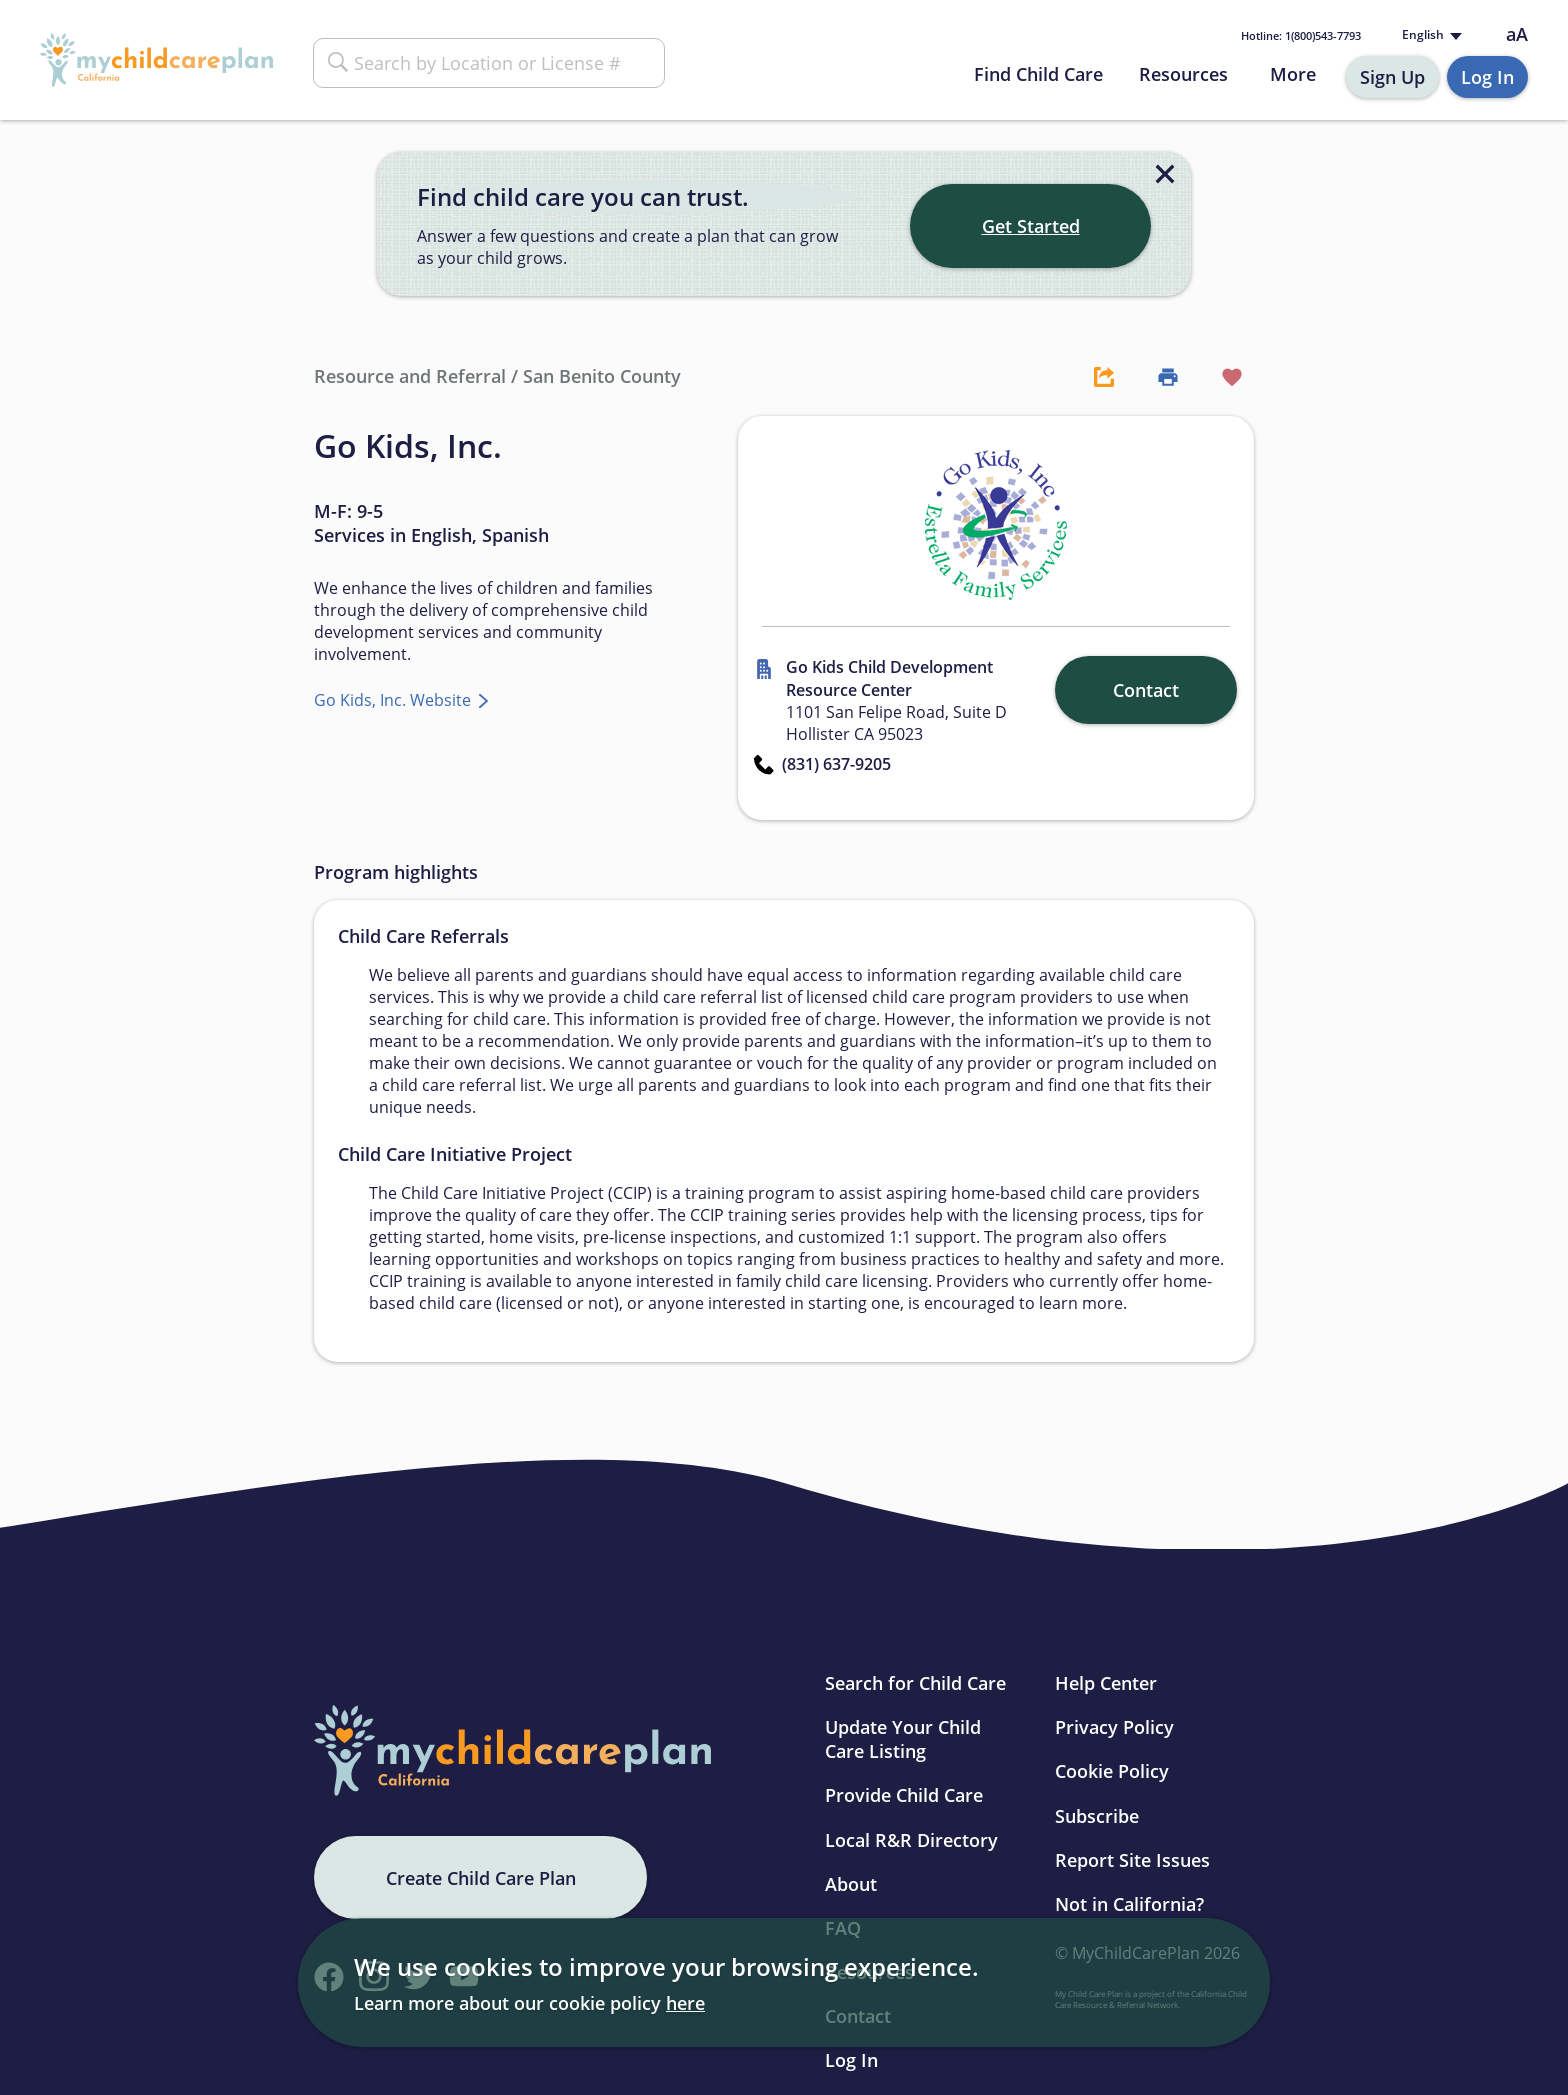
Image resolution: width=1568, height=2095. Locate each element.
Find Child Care (1038, 74)
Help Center (1106, 1683)
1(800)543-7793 (1301, 35)
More (1293, 74)
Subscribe (1097, 1816)
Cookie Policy (1112, 1771)
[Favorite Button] (1222, 376)
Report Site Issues (1132, 1860)
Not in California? (1129, 1904)
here (685, 2003)
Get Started (1031, 226)
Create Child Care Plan (481, 1878)
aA (1517, 34)
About (851, 1884)
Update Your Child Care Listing (903, 1739)
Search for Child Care (915, 1683)
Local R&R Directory (911, 1840)
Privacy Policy (1114, 1727)
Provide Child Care (904, 1795)
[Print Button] (1158, 376)
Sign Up (1392, 77)
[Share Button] (1094, 376)
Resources (1183, 74)
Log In (1487, 77)
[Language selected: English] (1430, 35)
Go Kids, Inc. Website (394, 700)
